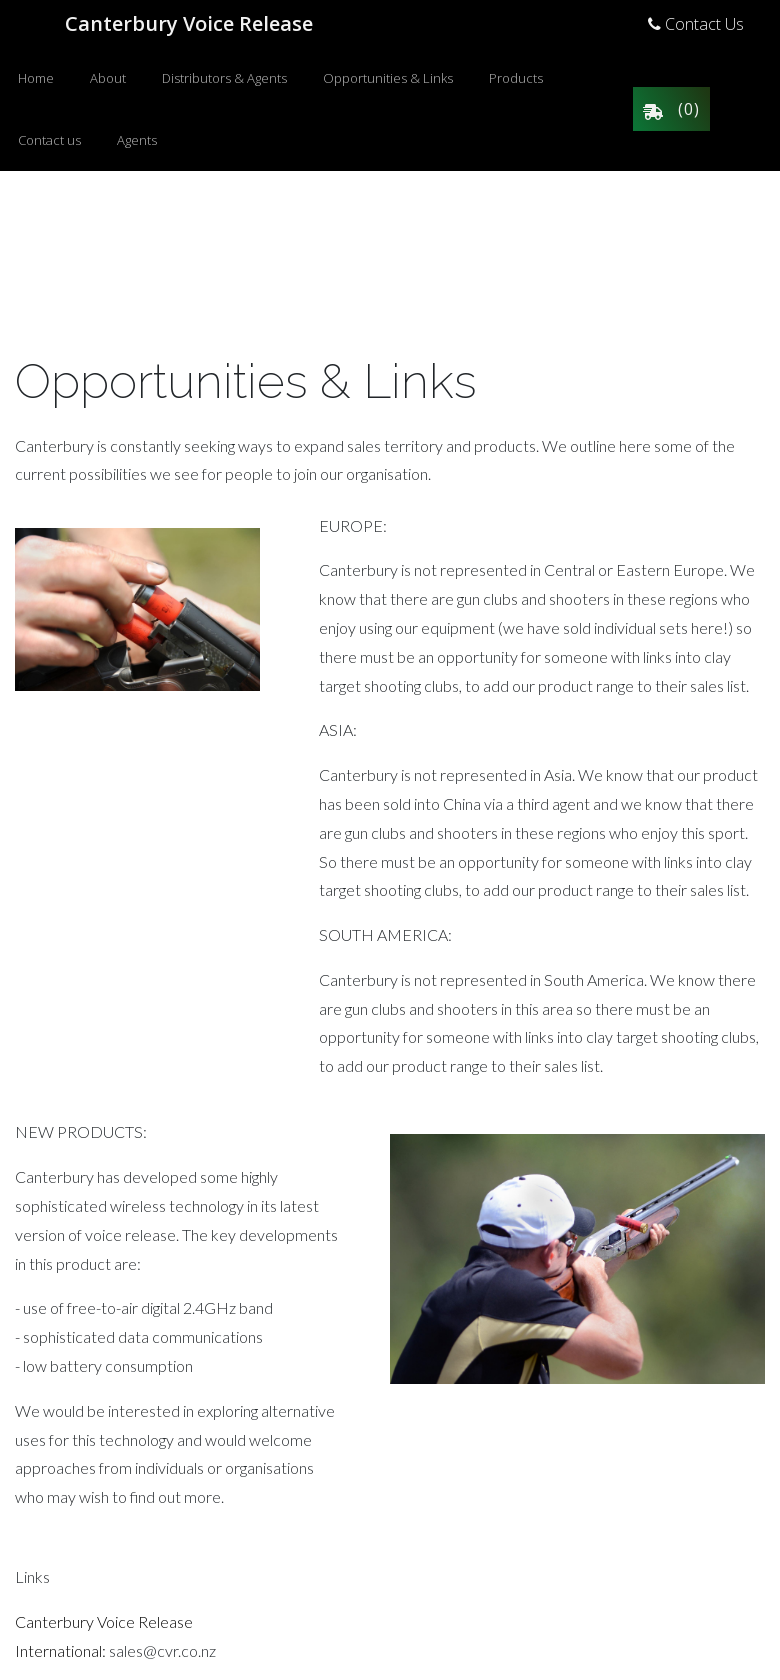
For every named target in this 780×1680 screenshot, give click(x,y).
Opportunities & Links (388, 78)
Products (516, 78)
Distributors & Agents (224, 78)
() (671, 109)
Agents (137, 140)
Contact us (49, 140)
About (108, 78)
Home (36, 78)
